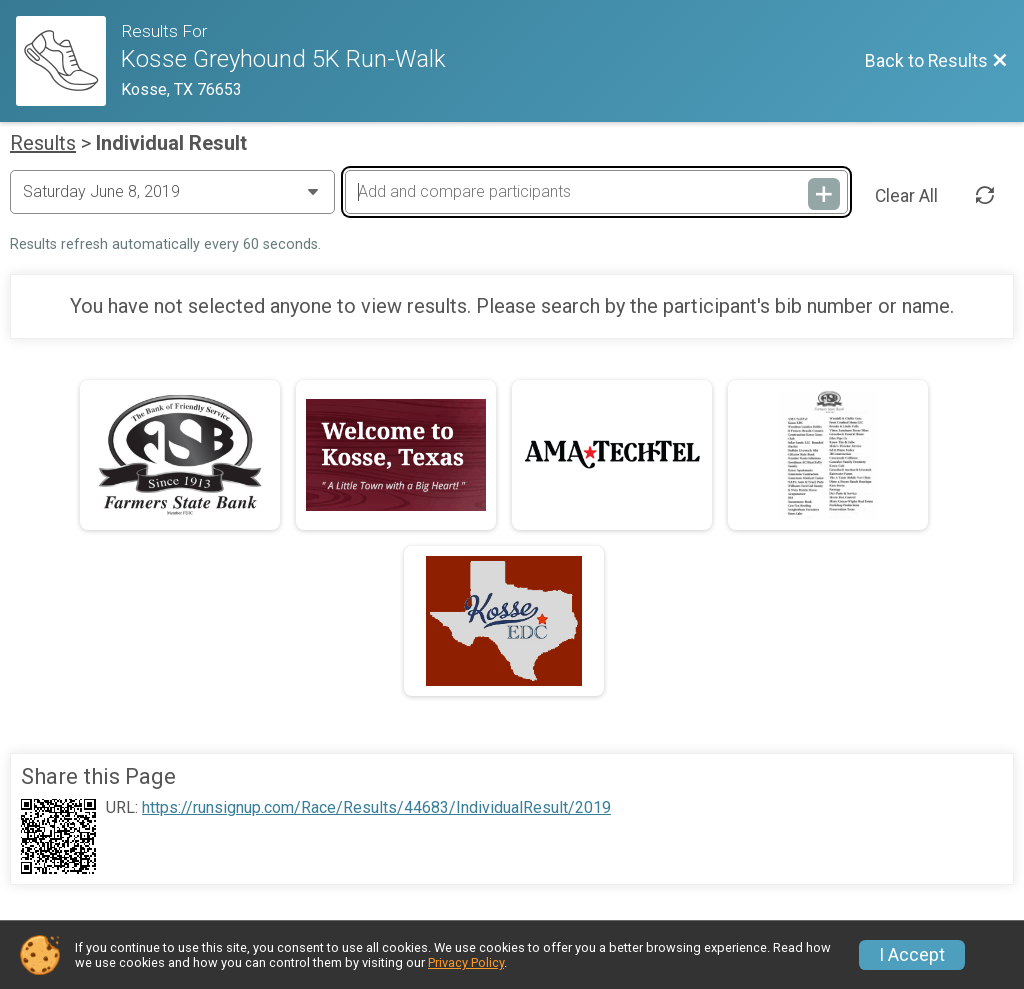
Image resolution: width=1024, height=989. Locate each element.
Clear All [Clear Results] (906, 196)
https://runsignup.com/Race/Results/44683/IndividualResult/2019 (376, 808)
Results (43, 143)
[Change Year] (172, 192)
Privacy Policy (466, 962)
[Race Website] (68, 61)
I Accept (912, 955)
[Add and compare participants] (596, 192)
